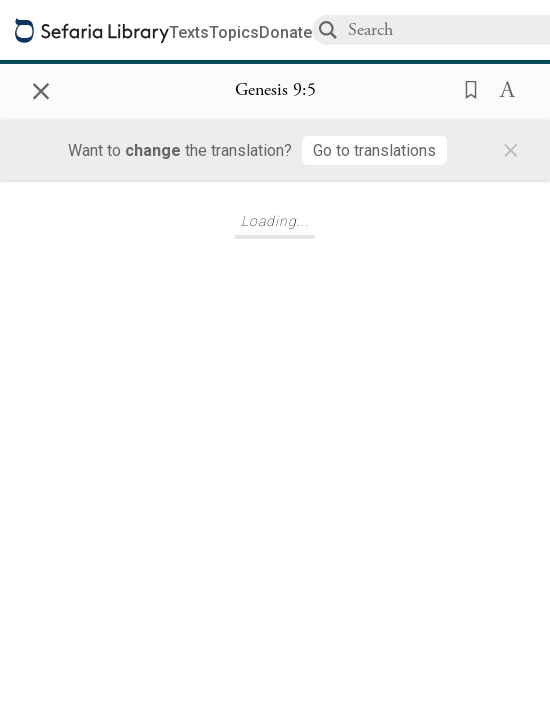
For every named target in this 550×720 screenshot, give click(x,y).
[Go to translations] (374, 150)
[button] (465, 88)
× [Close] (41, 88)
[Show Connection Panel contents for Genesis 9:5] (275, 91)
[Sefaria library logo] (92, 30)
